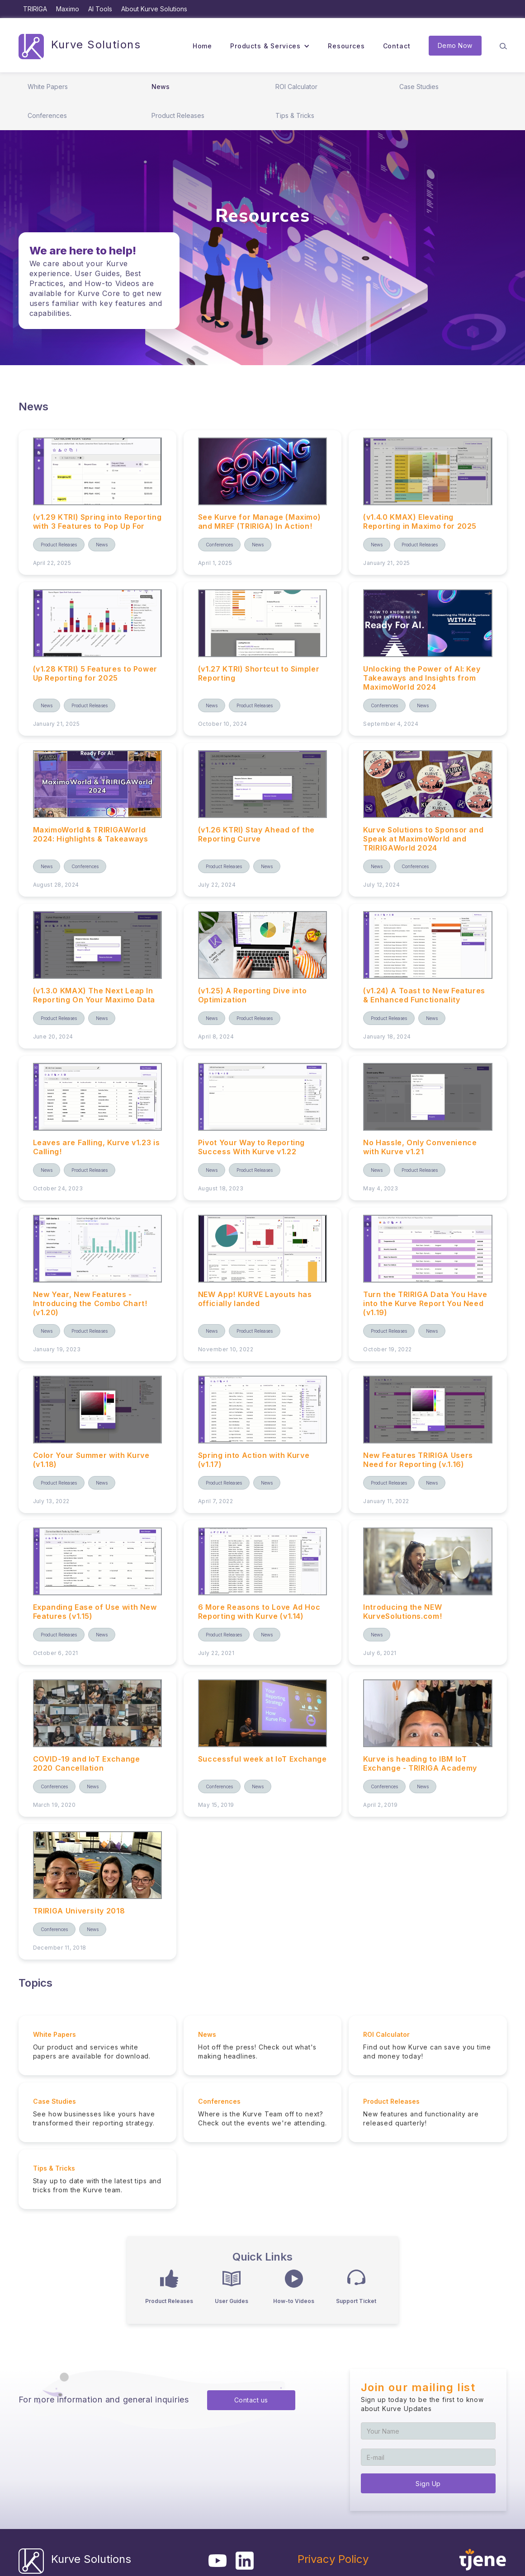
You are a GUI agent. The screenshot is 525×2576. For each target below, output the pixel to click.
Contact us (251, 2400)
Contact (397, 46)
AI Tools (100, 9)
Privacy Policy (333, 2559)
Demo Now (455, 45)
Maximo (67, 9)
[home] (80, 46)
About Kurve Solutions (154, 9)
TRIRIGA (35, 9)
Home (202, 46)
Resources (346, 46)
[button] (270, 46)
